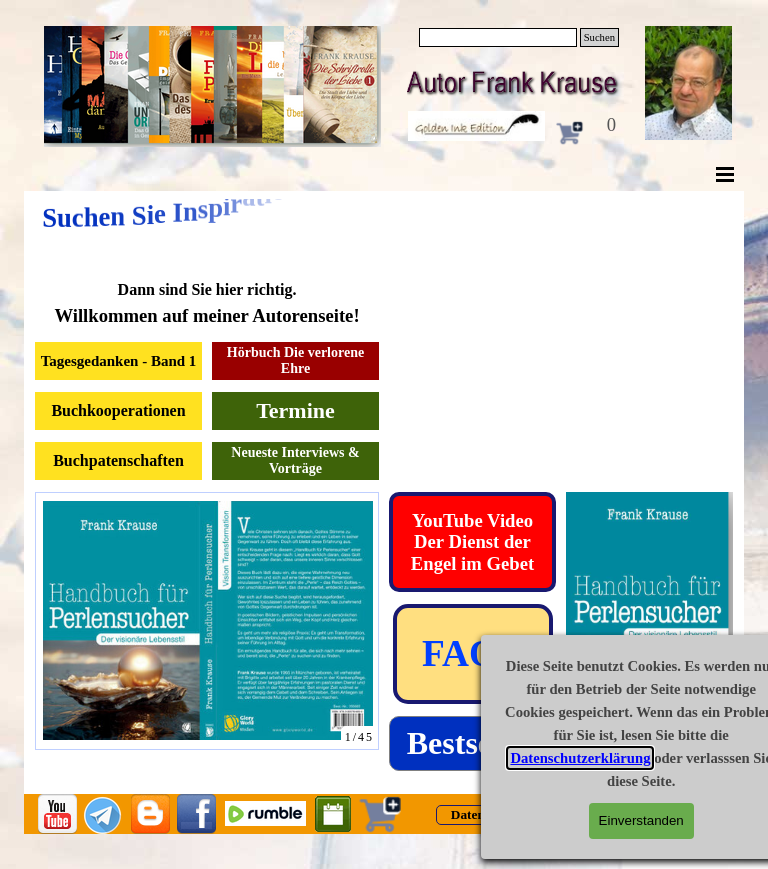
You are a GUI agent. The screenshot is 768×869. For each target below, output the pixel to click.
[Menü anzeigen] (725, 174)
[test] (472, 542)
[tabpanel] (207, 304)
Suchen (599, 37)
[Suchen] (498, 37)
